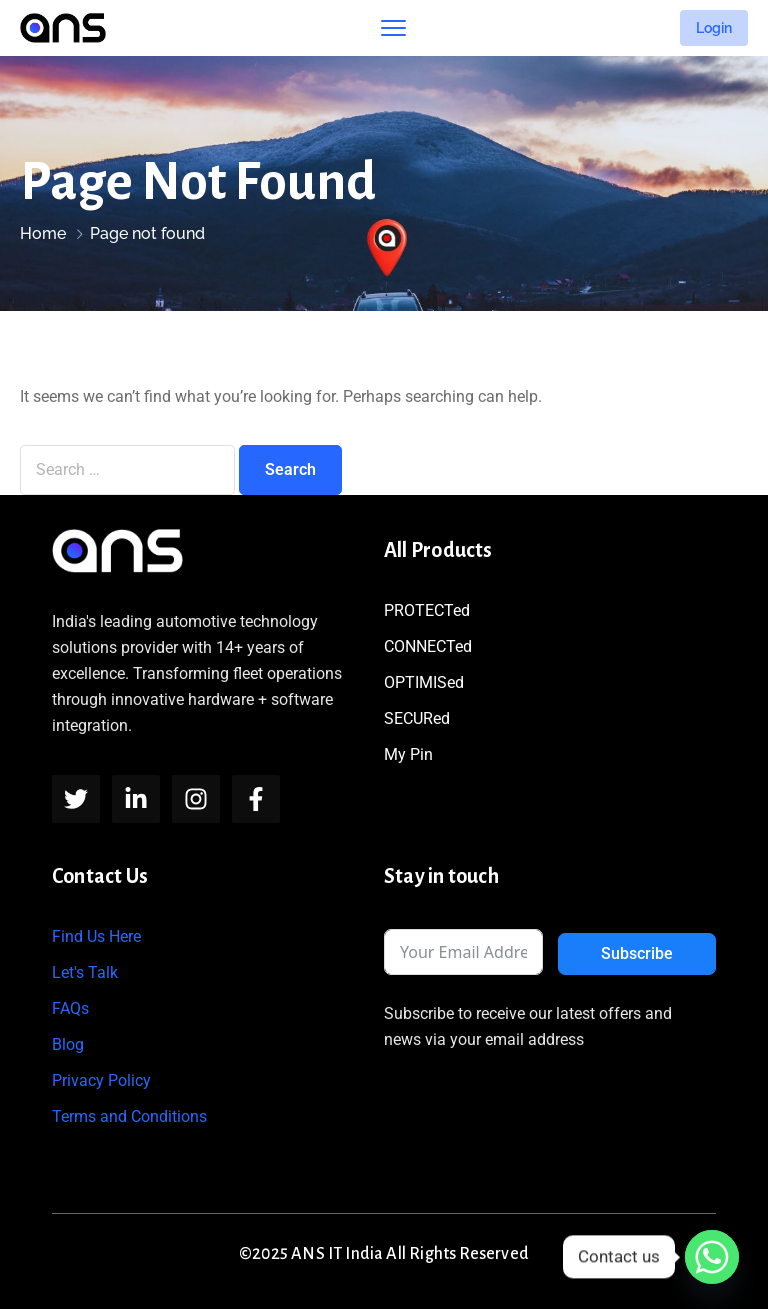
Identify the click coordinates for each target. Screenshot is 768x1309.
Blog (68, 1044)
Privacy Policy (101, 1080)
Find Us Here (96, 936)
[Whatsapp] (712, 1257)
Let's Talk (85, 972)
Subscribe (637, 953)
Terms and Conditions (129, 1116)
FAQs (70, 1008)
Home (43, 233)
